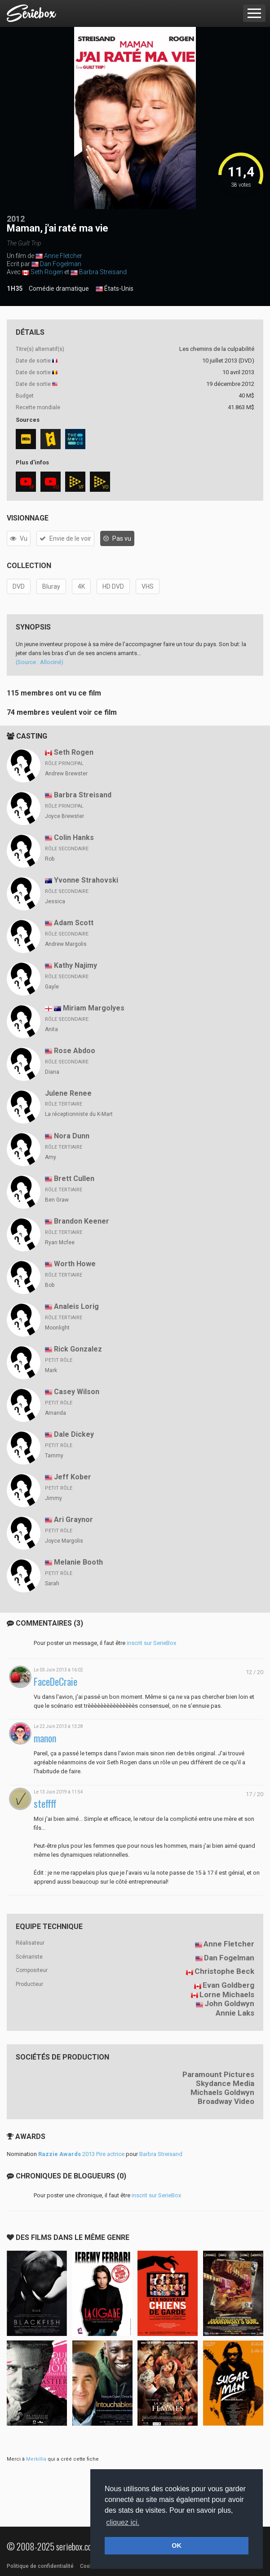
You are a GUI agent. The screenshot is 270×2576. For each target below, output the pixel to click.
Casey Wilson (76, 1391)
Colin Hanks (74, 837)
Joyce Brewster (64, 816)
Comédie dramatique (59, 288)
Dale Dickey (74, 1434)
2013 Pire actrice (81, 2154)
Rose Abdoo (74, 1050)
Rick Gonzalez (78, 1349)
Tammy (54, 1455)
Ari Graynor (73, 1519)
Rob (49, 859)
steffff (45, 1804)
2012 (16, 218)
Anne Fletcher (63, 255)
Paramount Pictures (218, 2074)
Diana (52, 1072)
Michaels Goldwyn (222, 2092)
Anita (51, 1029)
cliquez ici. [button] (122, 2522)
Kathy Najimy (75, 965)
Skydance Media (225, 2083)
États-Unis (114, 289)
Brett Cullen (74, 1178)
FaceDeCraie (55, 1681)
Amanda (55, 1413)
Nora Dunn (71, 1136)
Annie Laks (235, 2012)
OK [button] (176, 2545)
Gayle (52, 987)
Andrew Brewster (66, 773)
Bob (49, 1285)
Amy (50, 1157)
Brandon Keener (81, 1221)
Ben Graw (57, 1200)
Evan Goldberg (228, 1985)
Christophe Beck (224, 1971)
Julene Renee (68, 1093)
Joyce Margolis (64, 1541)
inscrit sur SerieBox (151, 1643)
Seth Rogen (47, 272)
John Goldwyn (229, 2003)
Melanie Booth (78, 1562)
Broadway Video (226, 2101)
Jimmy (53, 1498)
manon (45, 1738)
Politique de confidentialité (40, 2566)
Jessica (55, 901)
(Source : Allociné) (39, 662)
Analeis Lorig (76, 1306)
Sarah (52, 1583)
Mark (51, 1370)
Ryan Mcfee (60, 1242)
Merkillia (36, 2459)
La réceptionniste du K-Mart (79, 1114)
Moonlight (57, 1328)
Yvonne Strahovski (86, 880)
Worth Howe (75, 1264)
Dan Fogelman (60, 263)
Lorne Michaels (226, 1994)
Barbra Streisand (103, 272)
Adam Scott (73, 922)
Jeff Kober (72, 1477)
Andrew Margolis (66, 944)
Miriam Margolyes (93, 1008)
